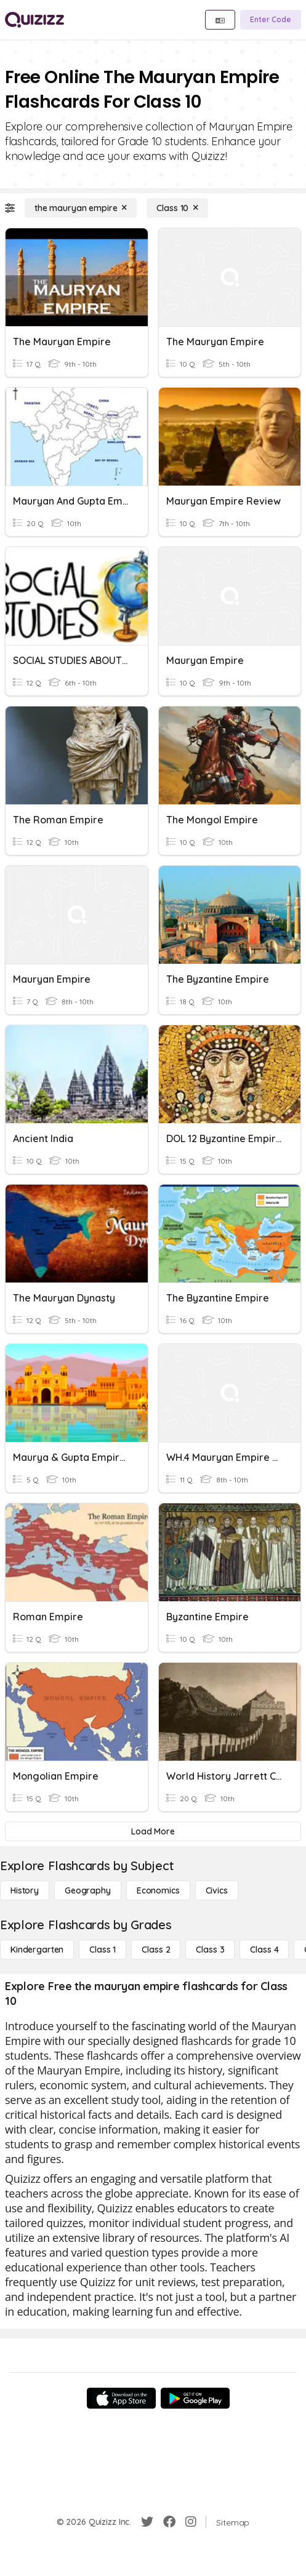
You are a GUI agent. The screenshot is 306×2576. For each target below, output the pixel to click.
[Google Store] (195, 2398)
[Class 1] (102, 1949)
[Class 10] (177, 208)
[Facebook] (169, 2522)
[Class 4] (264, 1949)
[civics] (216, 1890)
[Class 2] (155, 1949)
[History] (24, 1890)
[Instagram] (190, 2522)
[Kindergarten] (37, 1949)
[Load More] (153, 1831)
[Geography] (87, 1890)
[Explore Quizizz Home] (34, 20)
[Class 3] (210, 1949)
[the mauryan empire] (81, 208)
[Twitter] (147, 2522)
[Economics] (158, 1890)
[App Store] (121, 2398)
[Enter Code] (270, 20)
